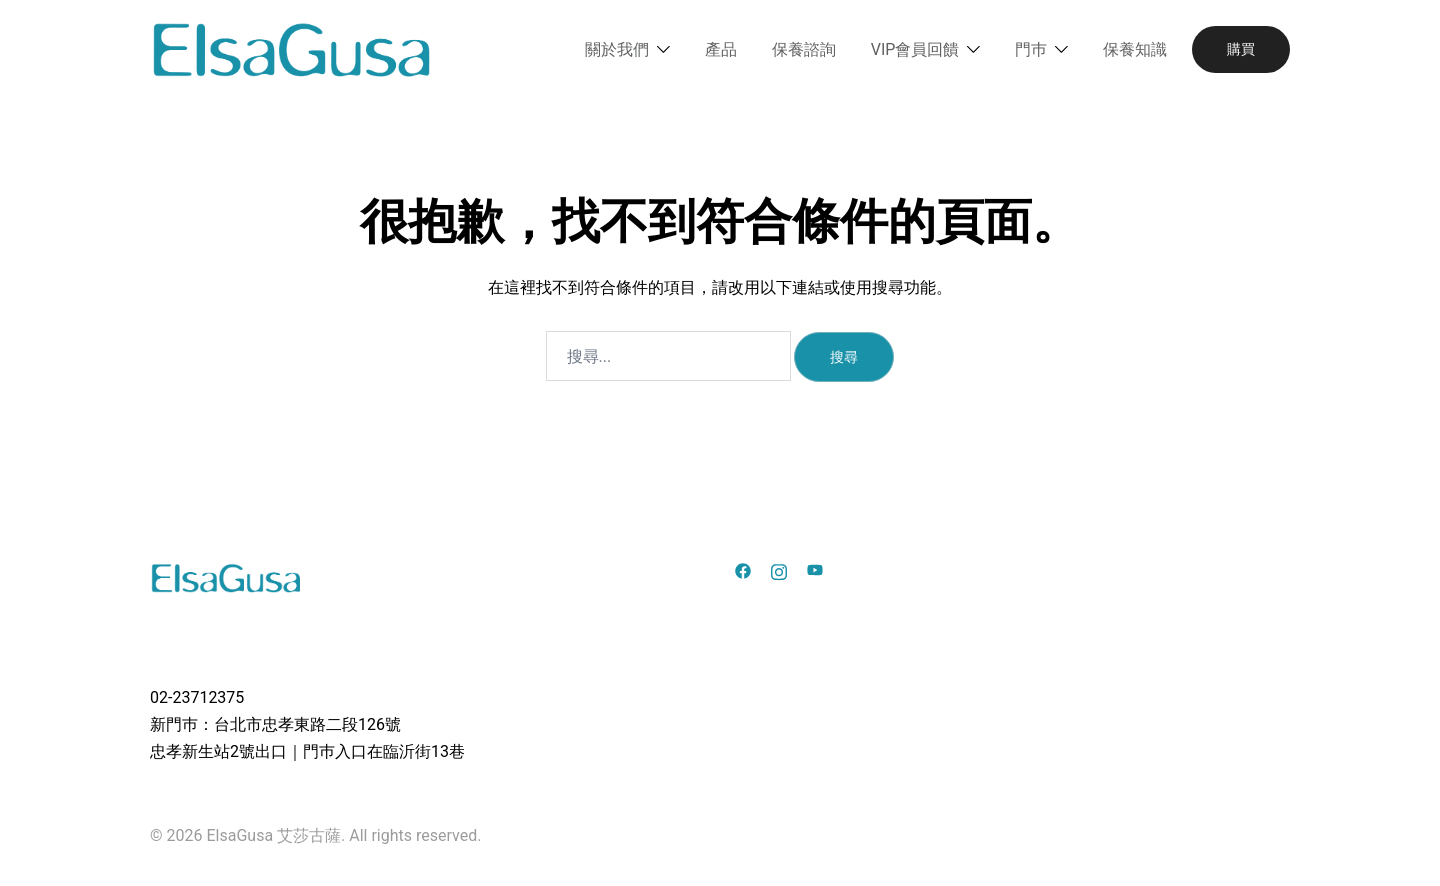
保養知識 (1135, 49)
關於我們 (617, 49)
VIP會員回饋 (915, 49)
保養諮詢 (804, 49)
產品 (721, 49)
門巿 (1031, 49)
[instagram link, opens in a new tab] (779, 569)
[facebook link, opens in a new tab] (743, 569)
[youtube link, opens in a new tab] (815, 569)
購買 (1241, 49)
